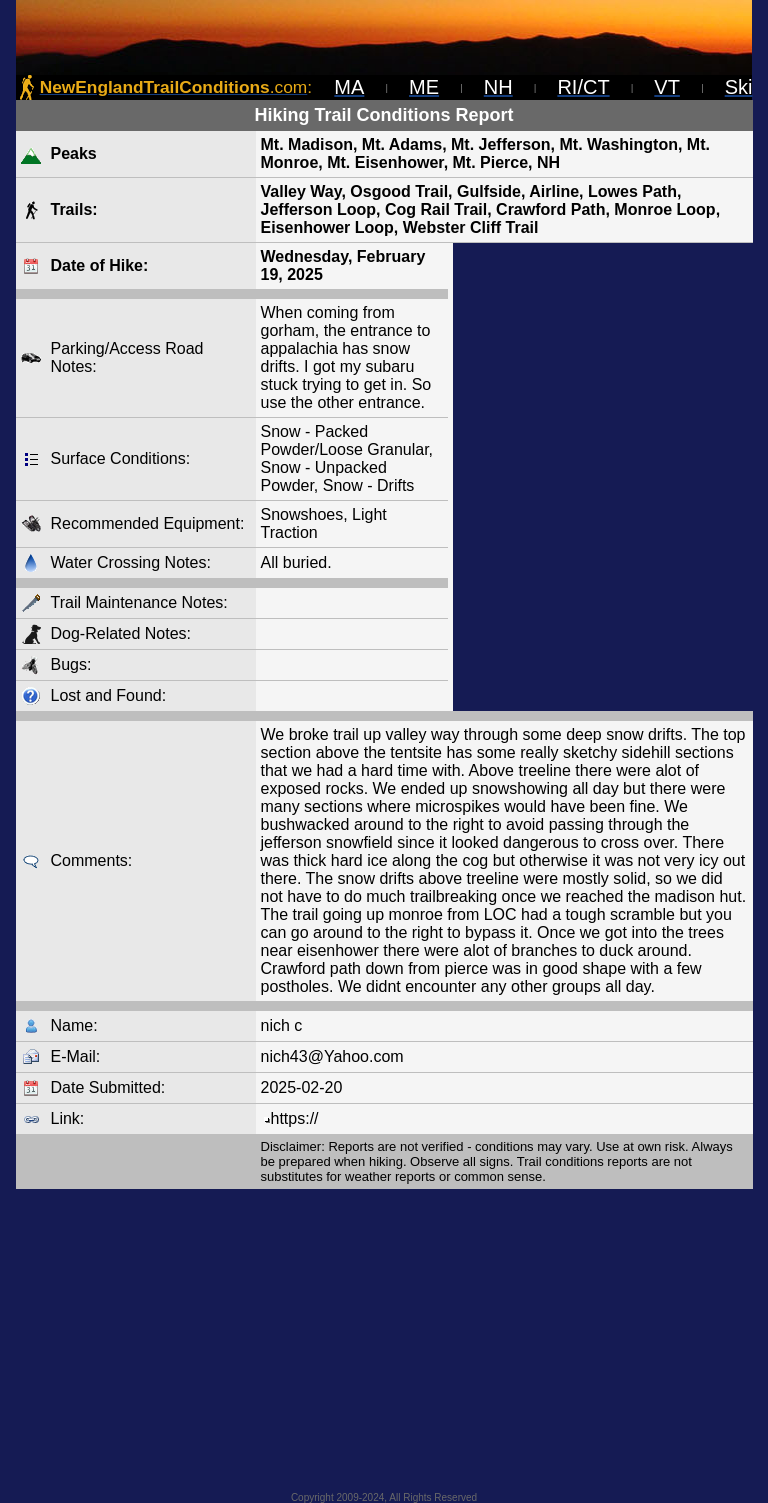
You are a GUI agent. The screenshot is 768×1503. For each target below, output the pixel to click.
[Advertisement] (603, 477)
